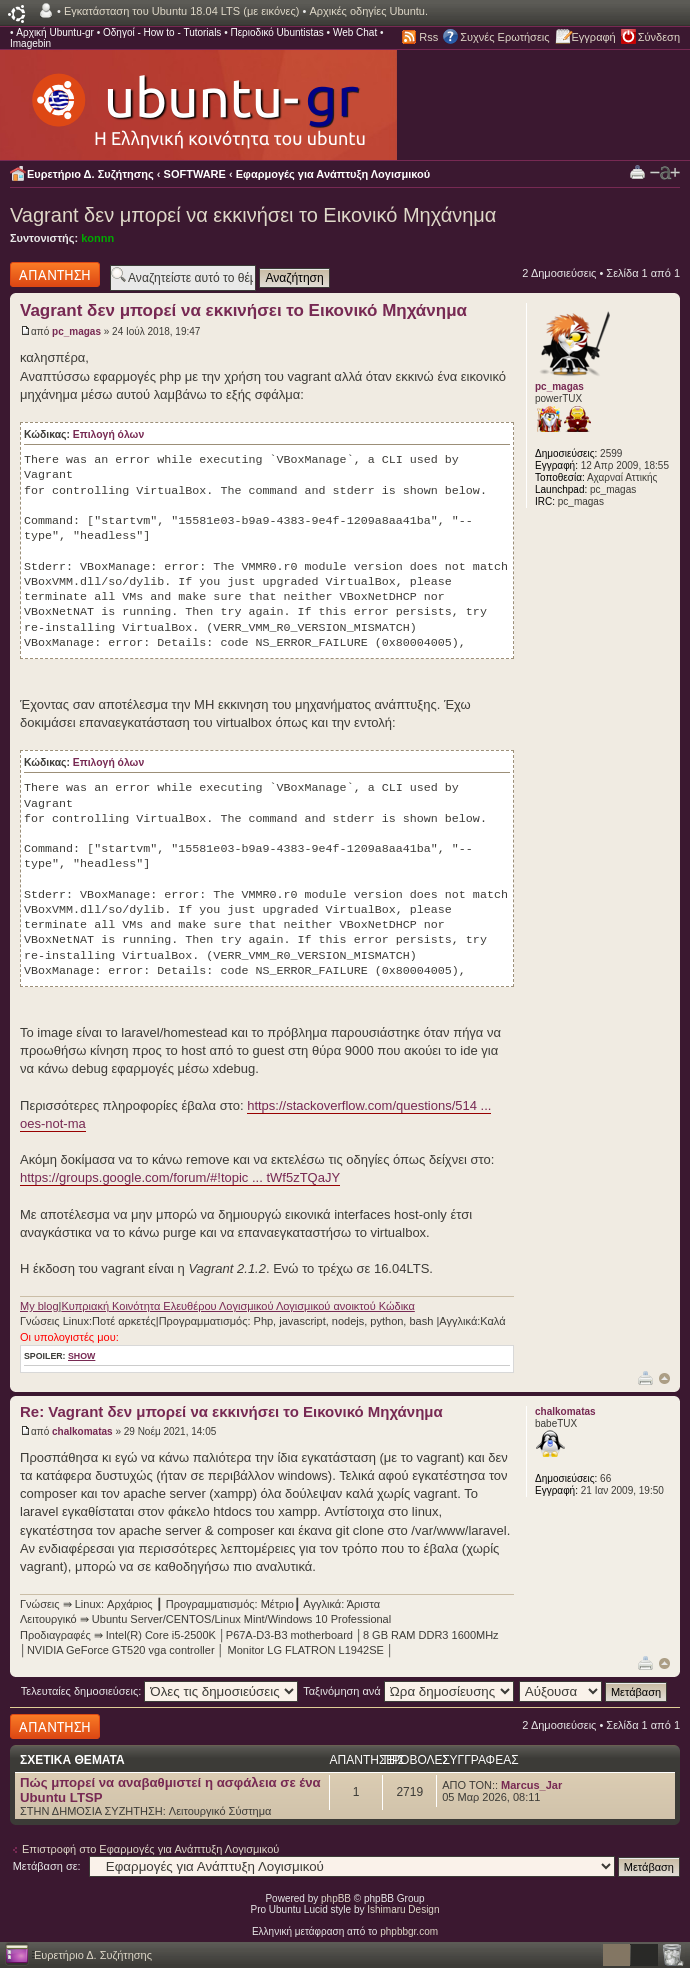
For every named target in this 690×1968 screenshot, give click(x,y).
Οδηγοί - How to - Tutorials (162, 32)
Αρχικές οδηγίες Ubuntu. (368, 11)
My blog (39, 1306)
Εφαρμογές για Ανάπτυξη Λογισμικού (333, 174)
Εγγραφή (594, 37)
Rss (428, 37)
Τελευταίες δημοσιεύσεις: (160, 1691)
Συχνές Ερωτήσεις (504, 37)
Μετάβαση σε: (47, 1866)
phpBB (336, 1898)
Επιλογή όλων (108, 434)
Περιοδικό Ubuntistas (276, 32)
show (81, 1356)
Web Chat (355, 32)
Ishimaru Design (403, 1909)
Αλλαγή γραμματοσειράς (665, 173)
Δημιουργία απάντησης (55, 274)
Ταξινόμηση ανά (408, 1691)
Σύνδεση (659, 37)
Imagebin (30, 43)
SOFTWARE (195, 174)
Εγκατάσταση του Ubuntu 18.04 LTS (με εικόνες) (181, 11)
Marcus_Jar (531, 1785)
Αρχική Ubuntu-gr (55, 32)
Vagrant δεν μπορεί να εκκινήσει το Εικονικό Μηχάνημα (253, 215)
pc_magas (76, 331)
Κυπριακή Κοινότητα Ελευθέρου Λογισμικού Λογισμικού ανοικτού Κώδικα (237, 1306)
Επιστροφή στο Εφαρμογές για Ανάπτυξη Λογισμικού (150, 1849)
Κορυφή (664, 1378)
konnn (97, 238)
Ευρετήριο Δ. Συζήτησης (90, 174)
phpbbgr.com (409, 1931)
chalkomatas (82, 1431)
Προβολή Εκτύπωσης (637, 171)
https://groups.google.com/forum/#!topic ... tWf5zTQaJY (180, 1177)
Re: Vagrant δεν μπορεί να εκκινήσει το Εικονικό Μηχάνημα (231, 1411)
